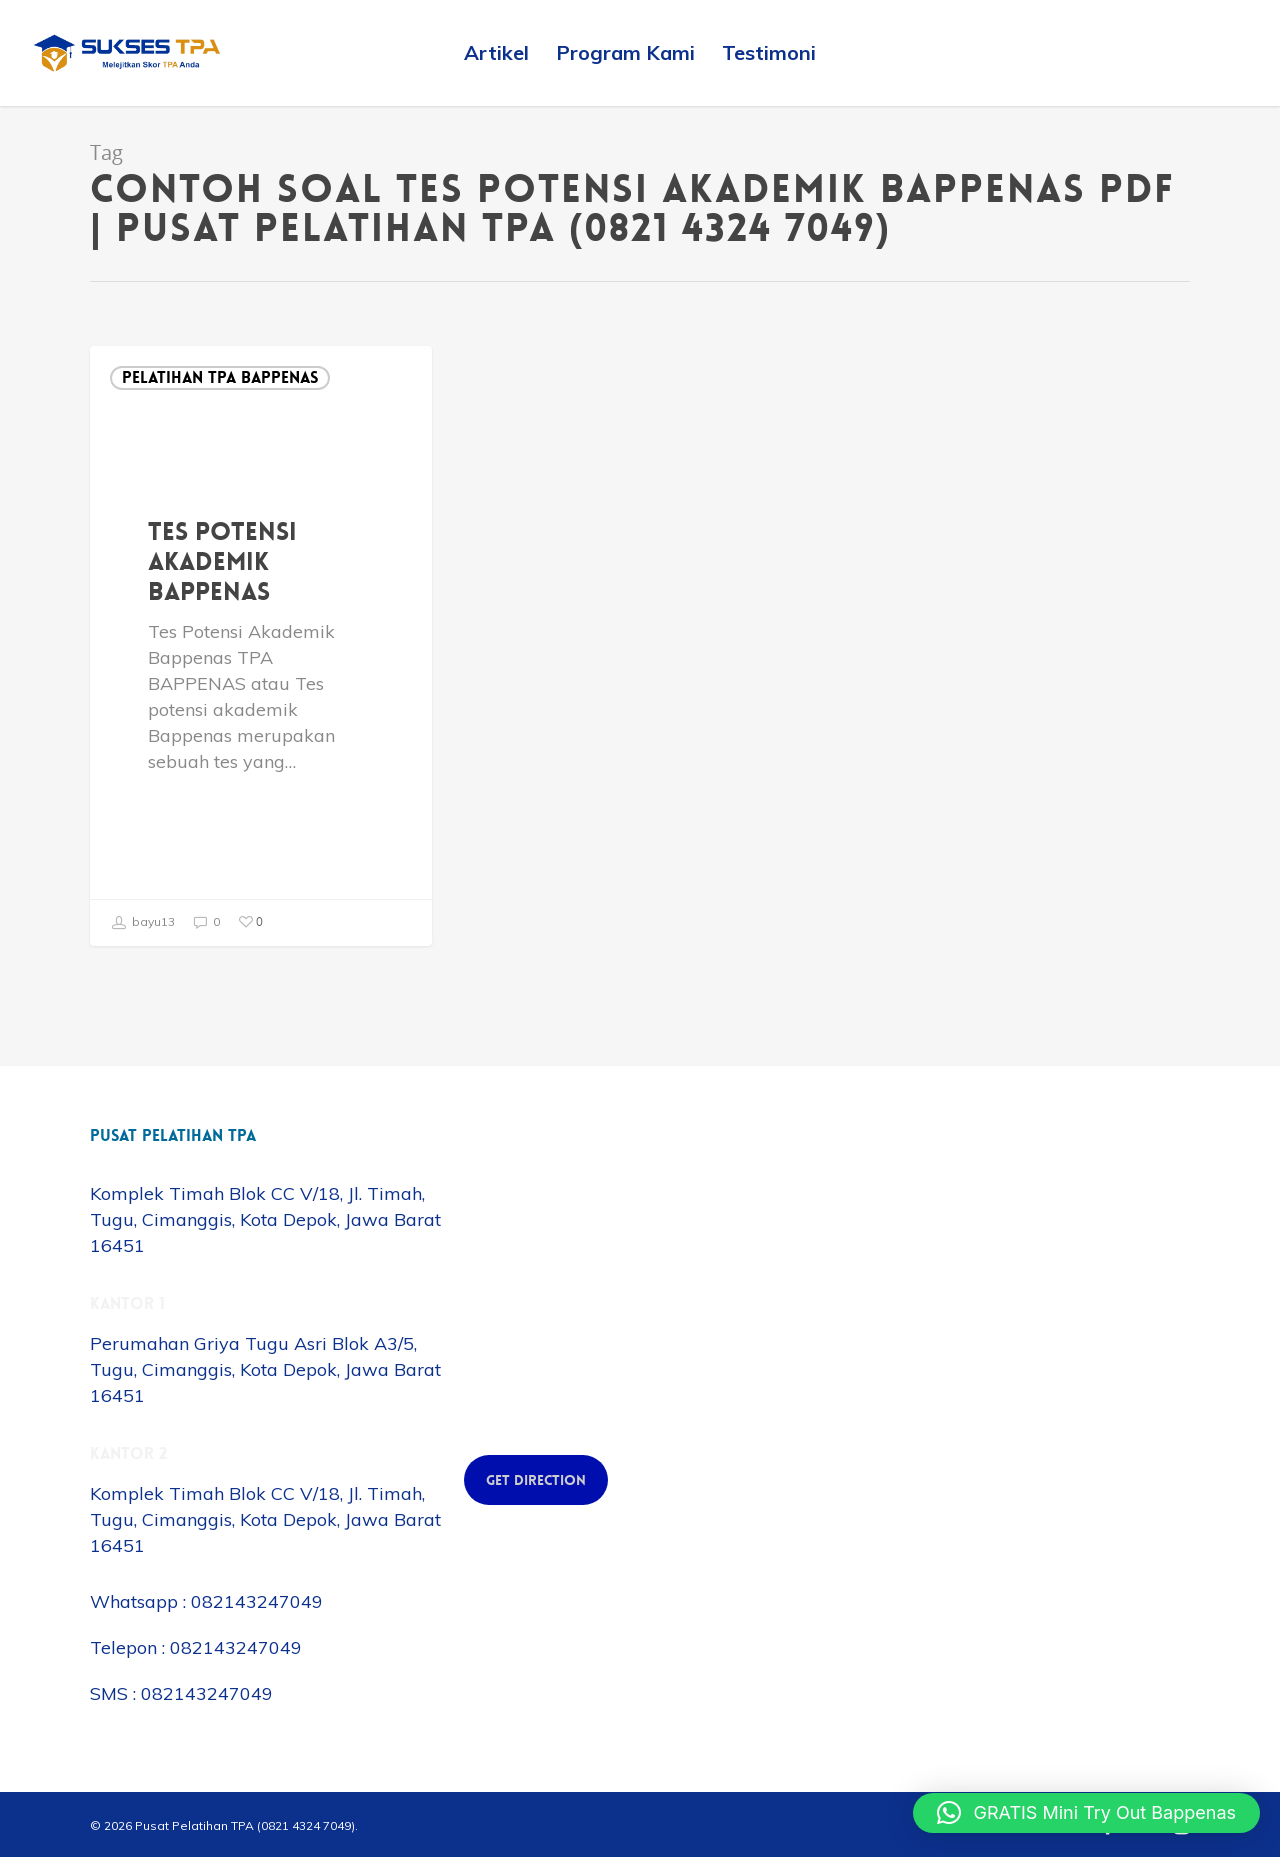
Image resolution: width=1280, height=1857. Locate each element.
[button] (1086, 1813)
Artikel (496, 52)
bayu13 (143, 923)
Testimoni (769, 52)
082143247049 (257, 1601)
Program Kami (625, 52)
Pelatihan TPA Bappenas (220, 377)
